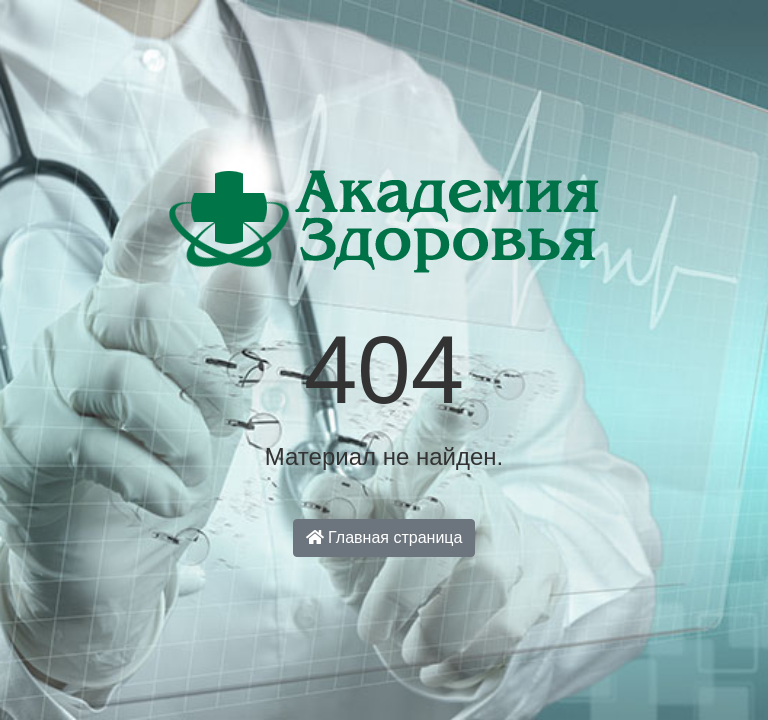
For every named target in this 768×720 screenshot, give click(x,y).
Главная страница (384, 537)
